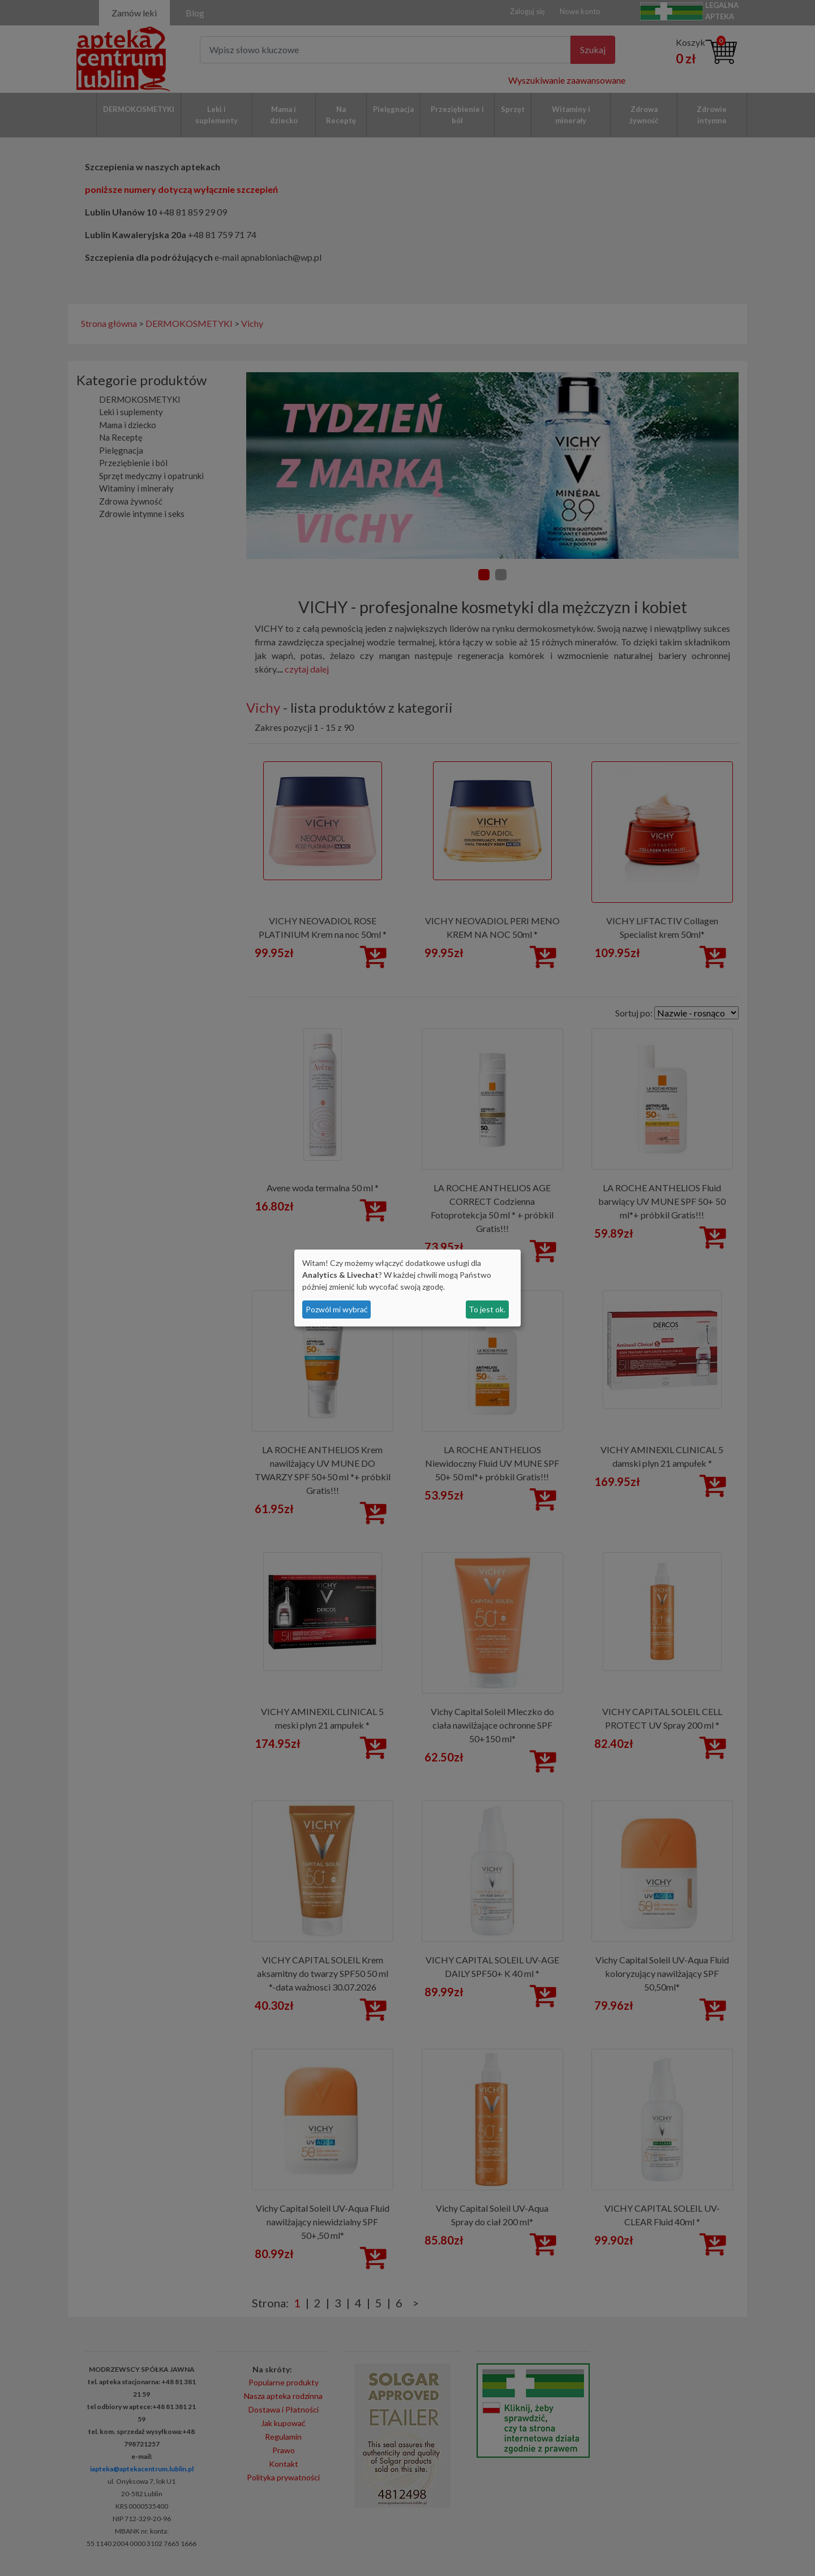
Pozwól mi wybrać (337, 1309)
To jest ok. (487, 1309)
